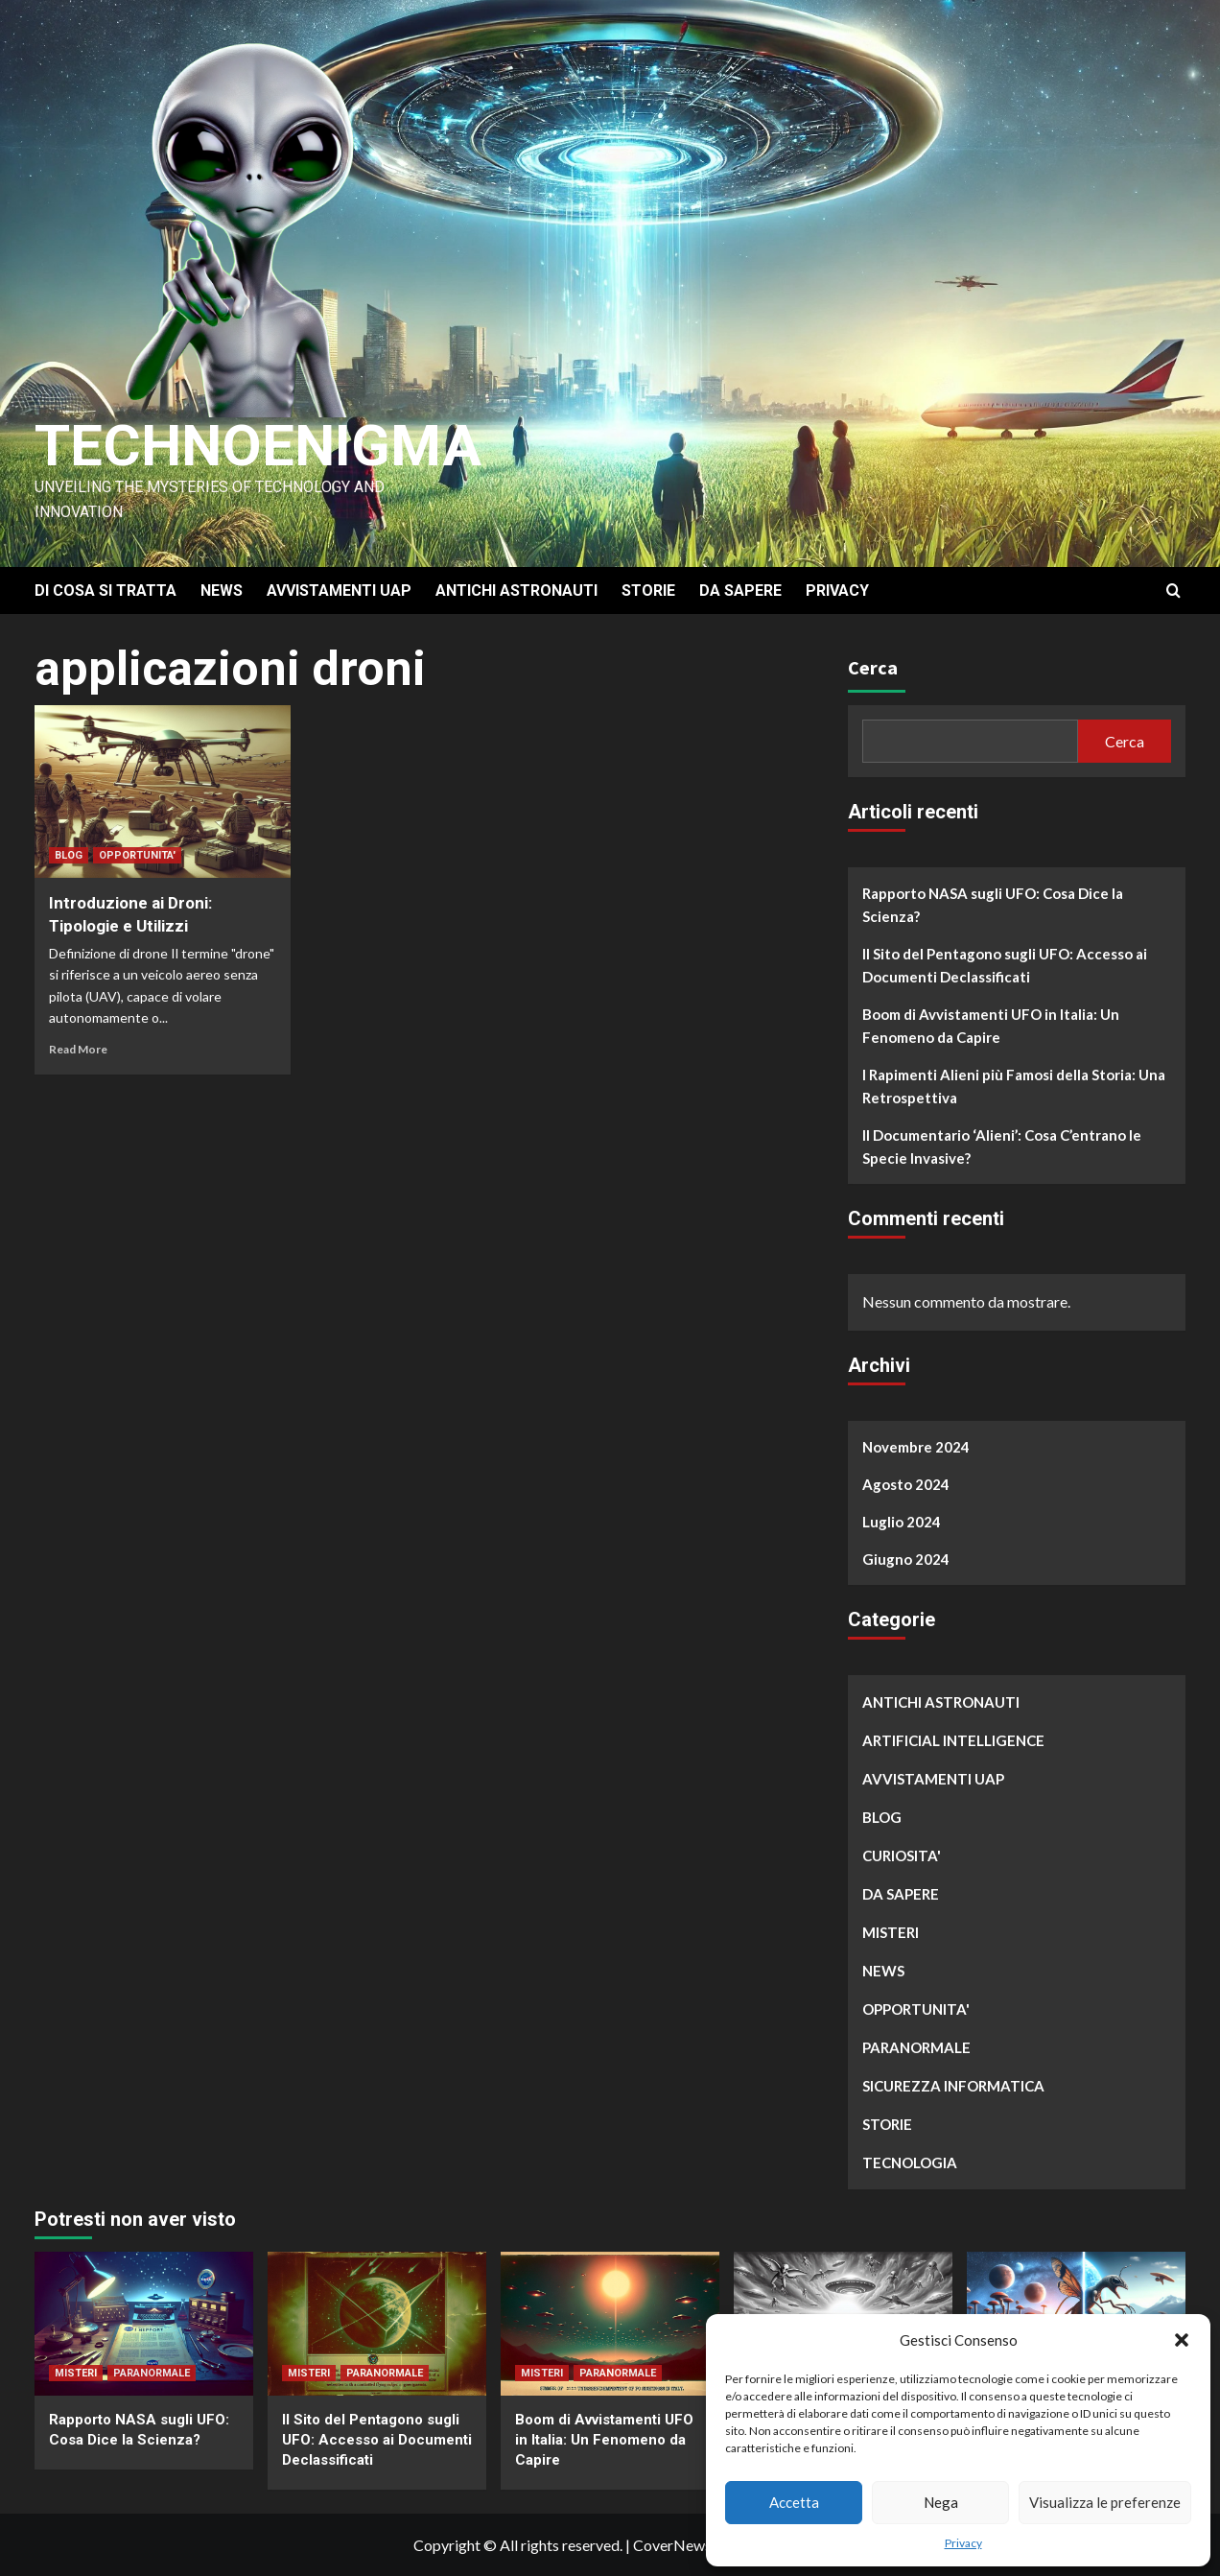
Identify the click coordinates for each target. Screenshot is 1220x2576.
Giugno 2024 (906, 1559)
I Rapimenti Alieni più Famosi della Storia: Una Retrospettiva (1013, 1086)
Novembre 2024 (916, 1446)
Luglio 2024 (901, 1521)
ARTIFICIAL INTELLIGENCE (953, 1740)
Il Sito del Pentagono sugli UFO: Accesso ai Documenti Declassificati (1004, 965)
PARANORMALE (916, 2047)
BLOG (68, 855)
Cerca (873, 667)
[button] (1181, 2340)
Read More (78, 1049)
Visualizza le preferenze (1105, 2502)
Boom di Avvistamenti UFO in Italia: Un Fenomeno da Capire (990, 1025)
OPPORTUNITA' (137, 855)
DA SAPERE (740, 590)
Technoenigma (258, 446)
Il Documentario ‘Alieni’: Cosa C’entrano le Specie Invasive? (1001, 1146)
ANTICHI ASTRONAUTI (516, 590)
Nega (941, 2502)
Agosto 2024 (906, 1484)
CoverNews (672, 2545)
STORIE (648, 590)
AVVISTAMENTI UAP (339, 590)
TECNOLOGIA (909, 2162)
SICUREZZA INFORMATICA (953, 2085)
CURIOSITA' (901, 1855)
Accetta (794, 2502)
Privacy (963, 2543)
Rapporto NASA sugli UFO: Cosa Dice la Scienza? (992, 905)
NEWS (221, 590)
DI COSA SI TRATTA (105, 590)
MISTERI (890, 1932)
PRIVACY (837, 590)
